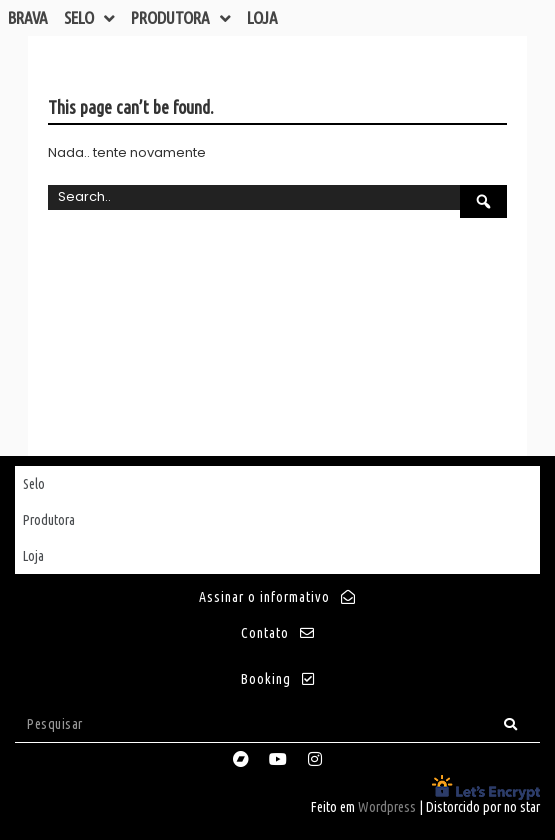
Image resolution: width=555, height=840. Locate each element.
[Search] (511, 724)
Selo (89, 18)
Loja (262, 17)
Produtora (181, 18)
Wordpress (387, 807)
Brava (28, 17)
